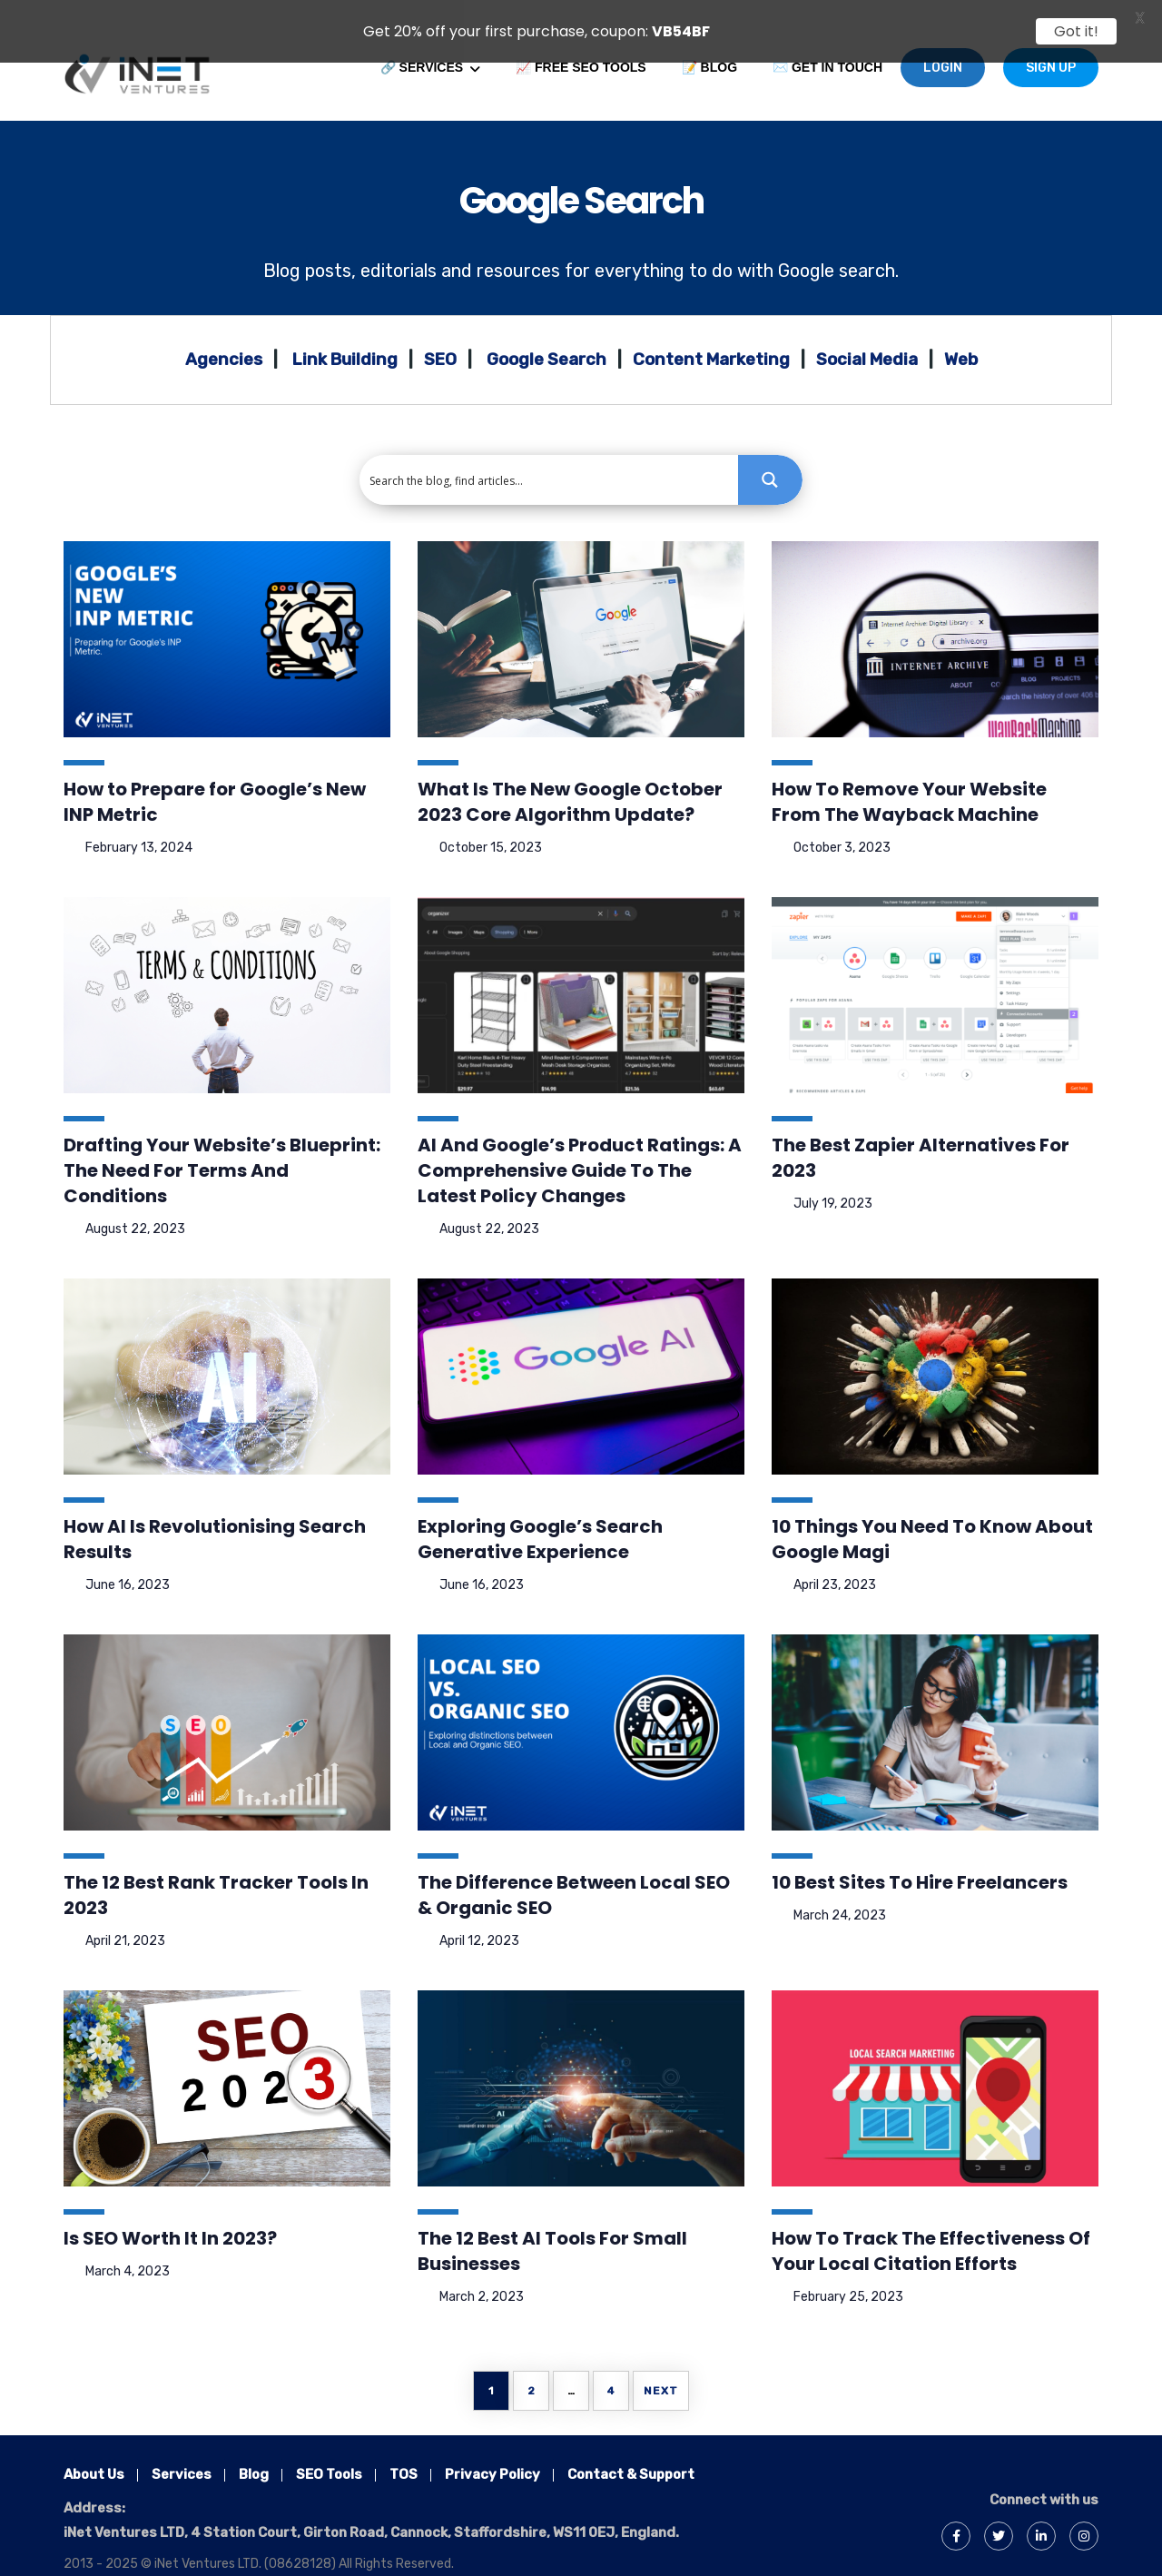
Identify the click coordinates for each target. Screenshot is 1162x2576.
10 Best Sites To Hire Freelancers (920, 1860)
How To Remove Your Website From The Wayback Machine (909, 780)
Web (961, 338)
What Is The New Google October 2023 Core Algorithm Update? (570, 780)
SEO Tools (329, 2452)
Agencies (223, 338)
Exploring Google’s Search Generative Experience (540, 1517)
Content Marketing (711, 338)
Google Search (581, 178)
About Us (94, 2452)
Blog (281, 249)
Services (182, 2452)
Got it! (1076, 31)
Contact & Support (630, 2452)
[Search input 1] (549, 458)
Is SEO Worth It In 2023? (170, 2216)
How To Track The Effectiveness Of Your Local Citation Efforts (931, 2229)
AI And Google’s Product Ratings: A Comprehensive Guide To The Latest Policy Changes (580, 1148)
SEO (440, 338)
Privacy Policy (492, 2452)
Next (661, 2369)
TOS (403, 2452)
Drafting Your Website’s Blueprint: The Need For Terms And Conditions (222, 1148)
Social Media (867, 338)
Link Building (345, 338)
